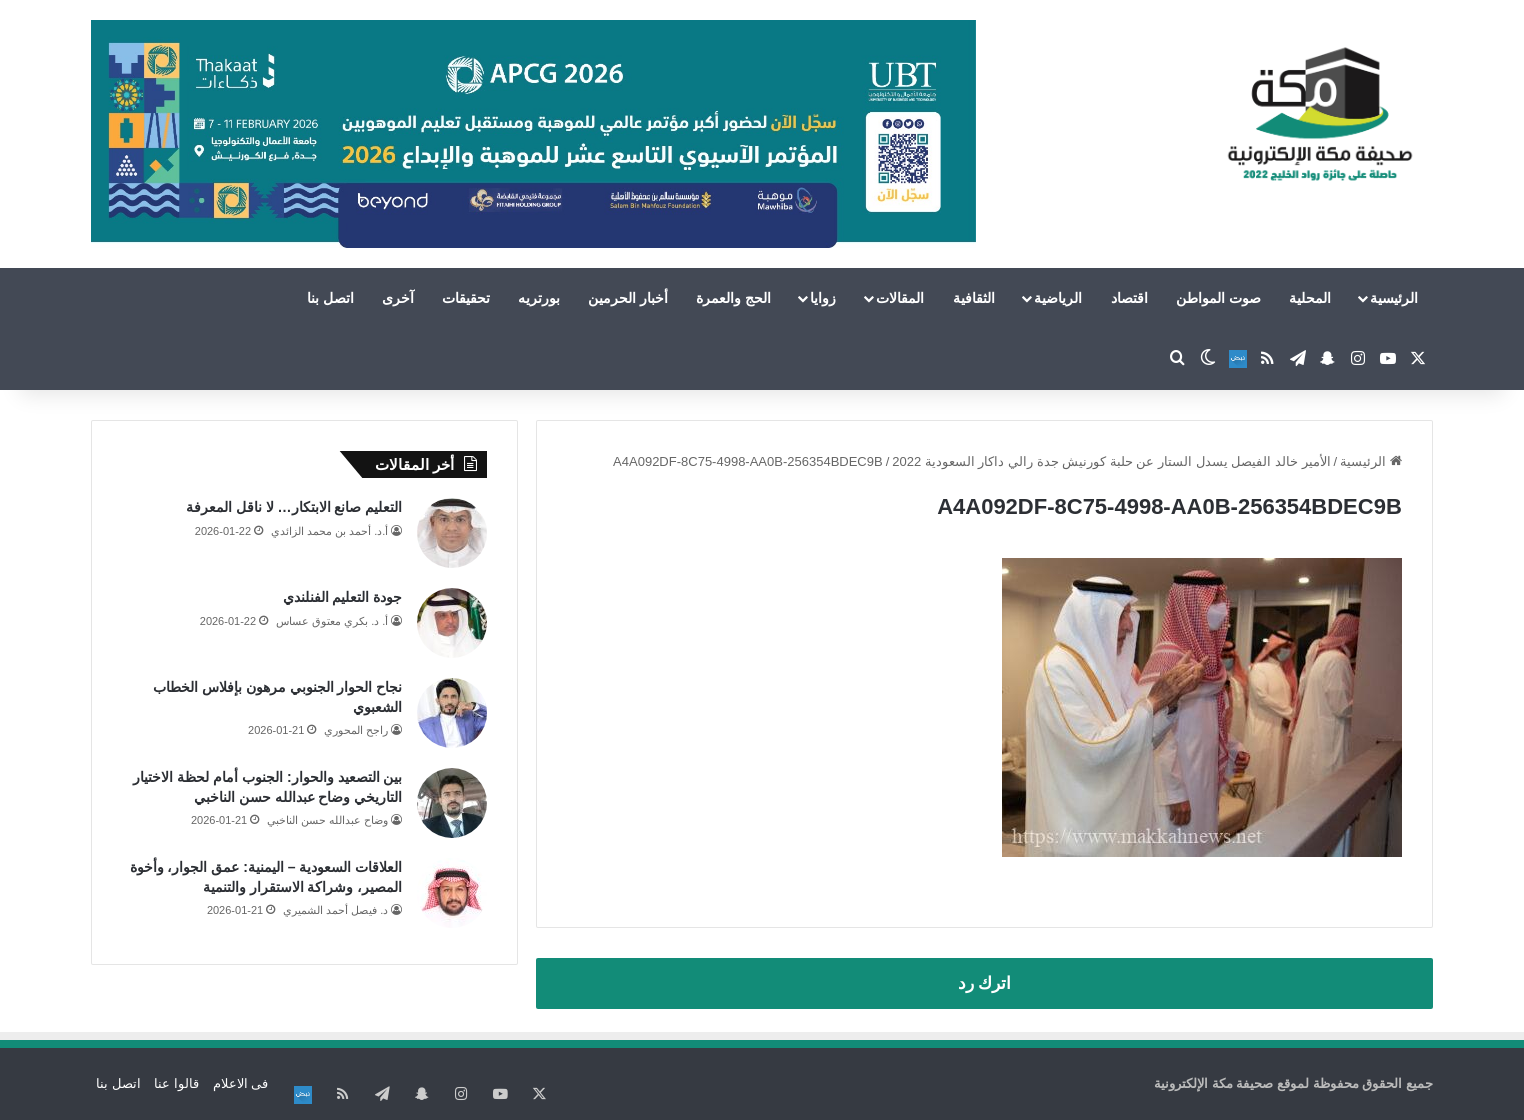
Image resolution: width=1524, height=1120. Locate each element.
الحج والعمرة (733, 298)
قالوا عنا (176, 1083)
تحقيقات (466, 298)
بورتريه (539, 298)
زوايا (823, 298)
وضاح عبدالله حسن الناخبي (327, 820)
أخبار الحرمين (628, 298)
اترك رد (985, 983)
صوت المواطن (1218, 298)
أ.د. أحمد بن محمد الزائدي (329, 531)
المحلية (1310, 298)
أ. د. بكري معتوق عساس (332, 621)
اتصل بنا (330, 298)
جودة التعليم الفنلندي (343, 597)
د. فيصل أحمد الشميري (335, 910)
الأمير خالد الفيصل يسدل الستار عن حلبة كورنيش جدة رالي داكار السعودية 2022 (1111, 461)
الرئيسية (1394, 298)
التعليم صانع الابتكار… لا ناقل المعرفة (294, 507)
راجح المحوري (356, 730)
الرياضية (1058, 298)
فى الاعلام (241, 1083)
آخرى (398, 298)
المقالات (900, 298)
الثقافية (974, 298)
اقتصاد (1129, 298)
